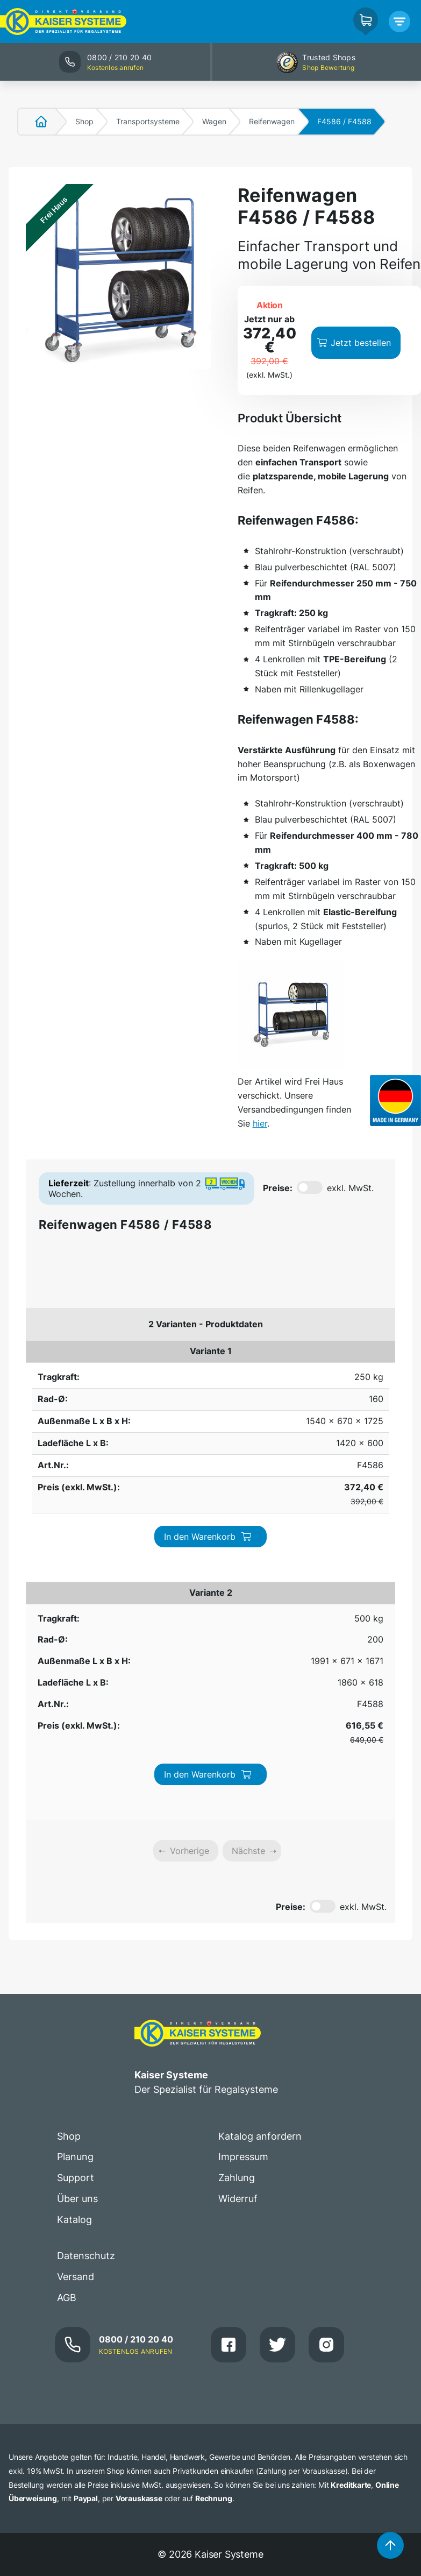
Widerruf (238, 1850)
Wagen (214, 121)
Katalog (74, 1871)
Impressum (243, 1808)
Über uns (77, 1850)
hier (260, 1123)
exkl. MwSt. (350, 1188)
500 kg (45, 1423)
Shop (84, 121)
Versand (75, 1927)
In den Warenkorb (331, 1363)
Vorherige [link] (189, 1501)
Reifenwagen (272, 121)
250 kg (45, 1358)
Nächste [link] (248, 1501)
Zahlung (236, 1829)
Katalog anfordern (260, 1787)
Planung (75, 1808)
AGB (66, 1948)
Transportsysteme (148, 121)
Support (75, 1829)
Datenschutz (86, 1907)
